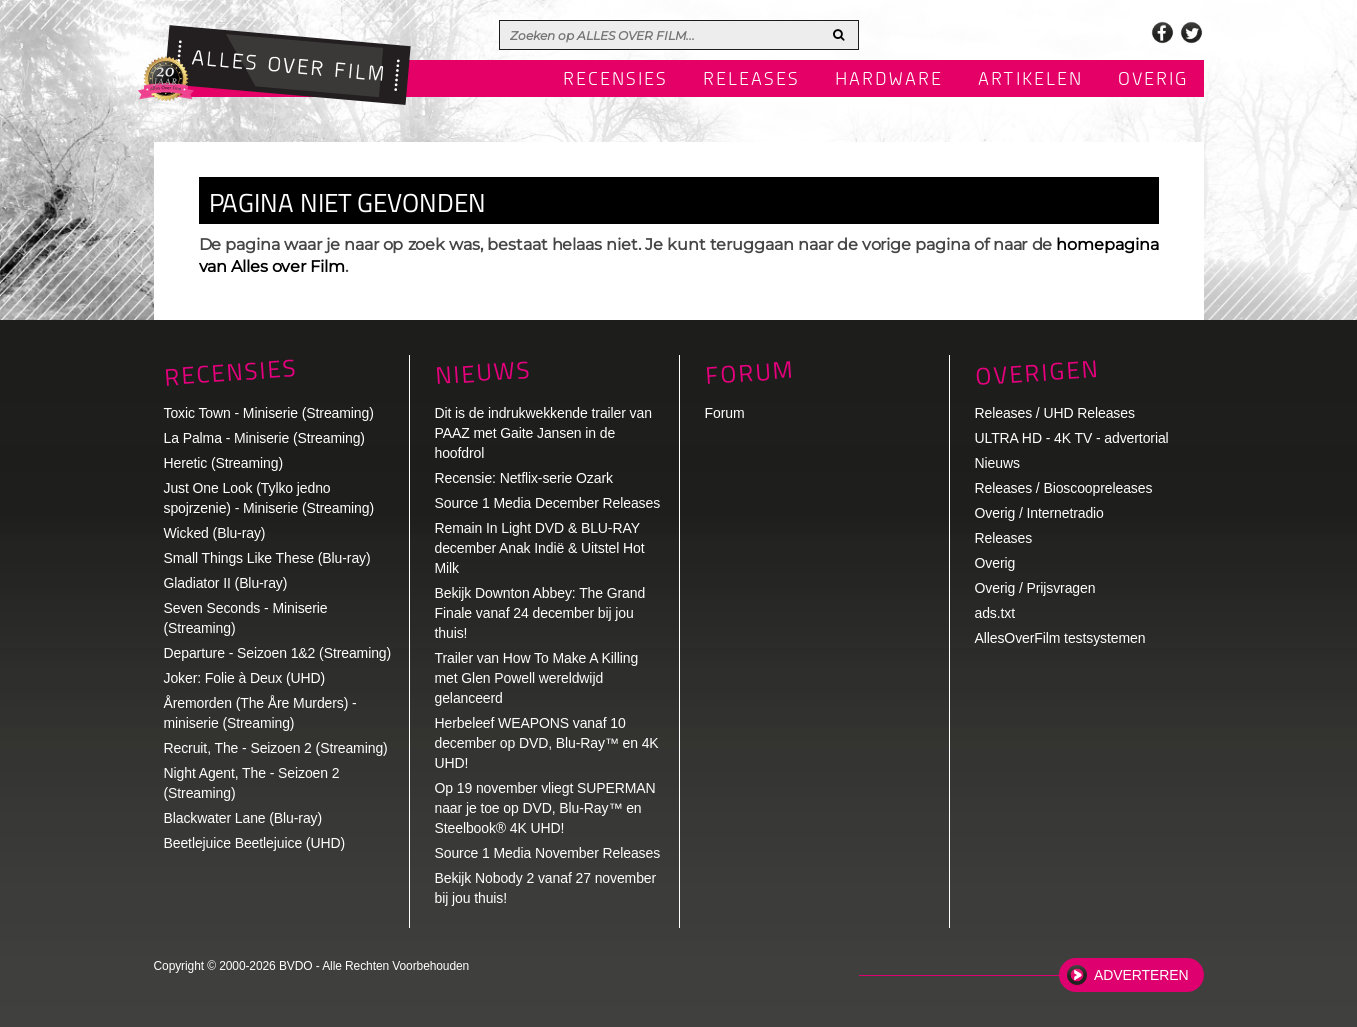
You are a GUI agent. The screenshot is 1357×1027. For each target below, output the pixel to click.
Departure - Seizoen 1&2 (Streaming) (278, 653)
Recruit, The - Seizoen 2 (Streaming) (276, 748)
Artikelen (1030, 80)
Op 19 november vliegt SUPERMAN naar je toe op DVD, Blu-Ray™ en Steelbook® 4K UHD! (545, 808)
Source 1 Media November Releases (548, 853)
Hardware (889, 80)
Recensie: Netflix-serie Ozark (524, 478)
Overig (1153, 80)
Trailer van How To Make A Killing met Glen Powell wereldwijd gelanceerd (537, 678)
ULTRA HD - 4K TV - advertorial (1072, 438)
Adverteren (1141, 975)
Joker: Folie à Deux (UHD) (245, 678)
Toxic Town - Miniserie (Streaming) (269, 413)
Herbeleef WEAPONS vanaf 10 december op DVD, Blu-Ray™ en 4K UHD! (547, 743)
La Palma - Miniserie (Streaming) (264, 438)
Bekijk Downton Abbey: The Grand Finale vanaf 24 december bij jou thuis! (540, 613)
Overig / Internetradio (1039, 513)
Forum (725, 413)
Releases (751, 80)
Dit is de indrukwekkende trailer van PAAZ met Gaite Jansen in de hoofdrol (543, 433)
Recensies (615, 80)
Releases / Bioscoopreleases (1064, 488)
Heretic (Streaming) (223, 463)
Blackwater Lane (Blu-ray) (243, 818)
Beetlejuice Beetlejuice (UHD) (255, 843)
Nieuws (483, 372)
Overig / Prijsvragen (1035, 588)
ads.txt (995, 613)
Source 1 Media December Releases (548, 503)
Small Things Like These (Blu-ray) (267, 558)
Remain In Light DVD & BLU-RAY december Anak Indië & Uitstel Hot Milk (540, 548)
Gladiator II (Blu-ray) (226, 583)
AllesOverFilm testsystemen (1060, 638)
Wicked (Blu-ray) (215, 533)
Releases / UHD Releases (1055, 413)
